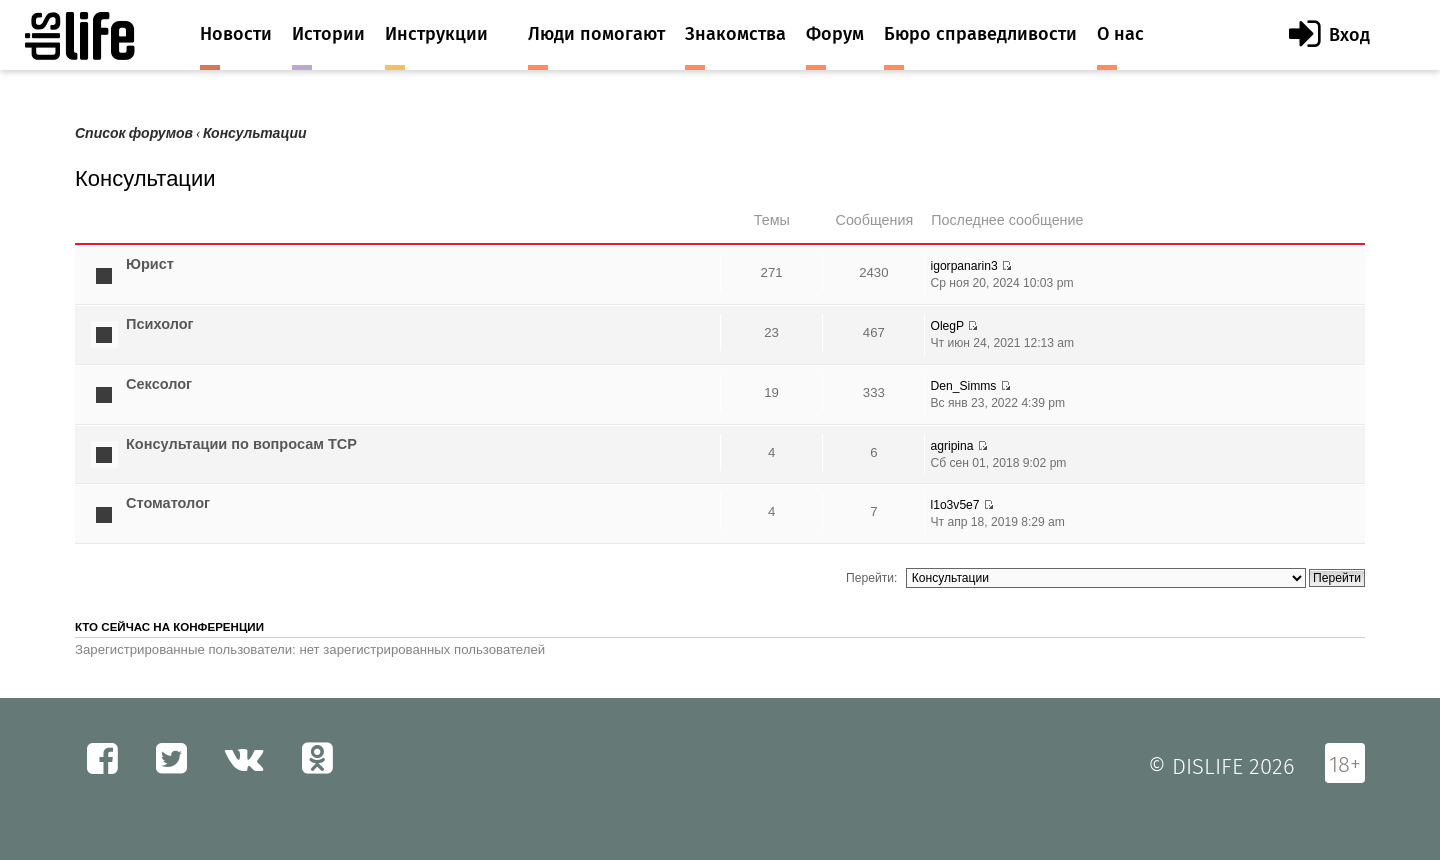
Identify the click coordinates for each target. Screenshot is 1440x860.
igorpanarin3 (963, 266)
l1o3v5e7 (954, 505)
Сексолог (159, 384)
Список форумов (134, 133)
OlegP (947, 326)
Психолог (160, 324)
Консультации (255, 133)
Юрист (150, 264)
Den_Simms (963, 386)
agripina (951, 446)
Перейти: (871, 578)
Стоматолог (168, 503)
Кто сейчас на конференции (169, 627)
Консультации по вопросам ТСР (241, 444)
